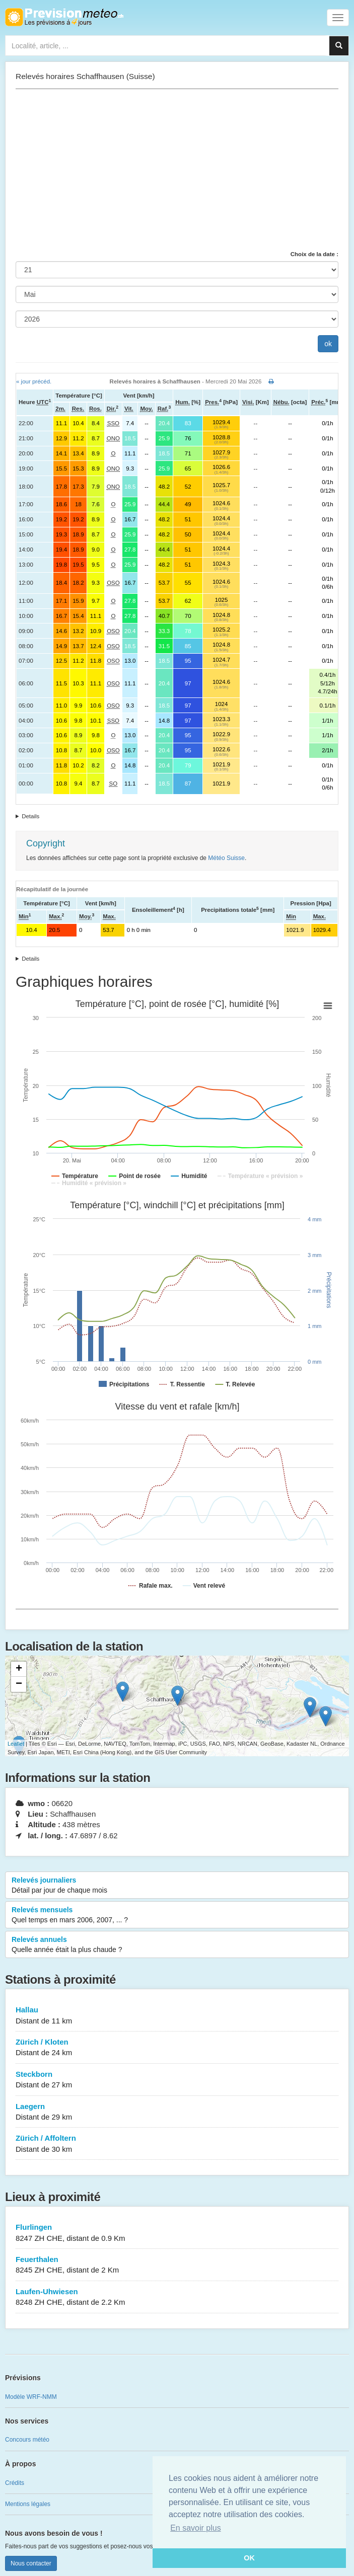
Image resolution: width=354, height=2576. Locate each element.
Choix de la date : (314, 254)
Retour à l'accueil (64, 17)
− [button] (19, 1684)
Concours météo (27, 2439)
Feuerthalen (177, 2265)
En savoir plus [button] (195, 2528)
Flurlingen (177, 2233)
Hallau (177, 2015)
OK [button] (249, 2558)
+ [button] (19, 1669)
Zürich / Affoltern (177, 2144)
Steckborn (177, 2080)
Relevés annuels (177, 1945)
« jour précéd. (33, 381)
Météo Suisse (226, 858)
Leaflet (16, 1744)
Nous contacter (31, 2563)
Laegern (177, 2112)
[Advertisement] (177, 169)
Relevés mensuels (177, 1915)
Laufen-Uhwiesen (177, 2297)
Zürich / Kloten (177, 2048)
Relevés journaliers (177, 1885)
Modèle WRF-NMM (31, 2396)
